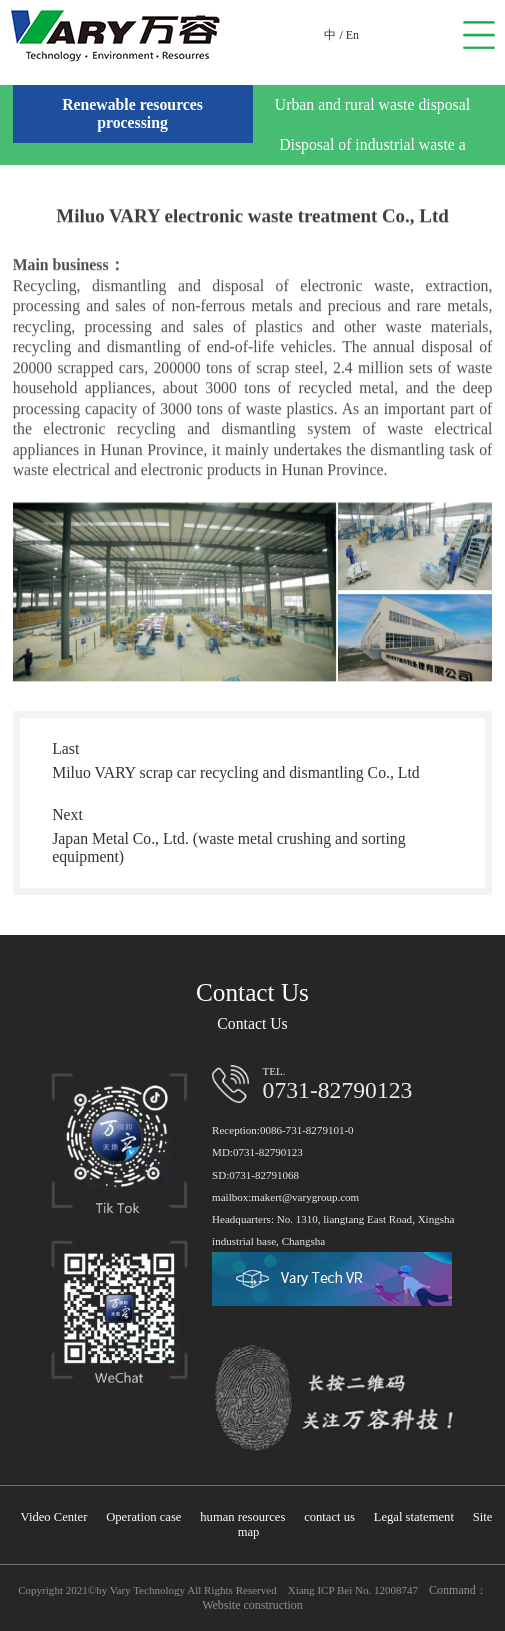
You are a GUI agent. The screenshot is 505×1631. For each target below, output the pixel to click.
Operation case (143, 1517)
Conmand (452, 1590)
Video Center (54, 1517)
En (352, 35)
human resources (242, 1517)
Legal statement (414, 1517)
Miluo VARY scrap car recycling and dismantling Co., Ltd (236, 772)
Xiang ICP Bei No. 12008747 (353, 1590)
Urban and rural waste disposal (372, 104)
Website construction (252, 1605)
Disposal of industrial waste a (372, 144)
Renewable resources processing (132, 113)
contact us (329, 1517)
